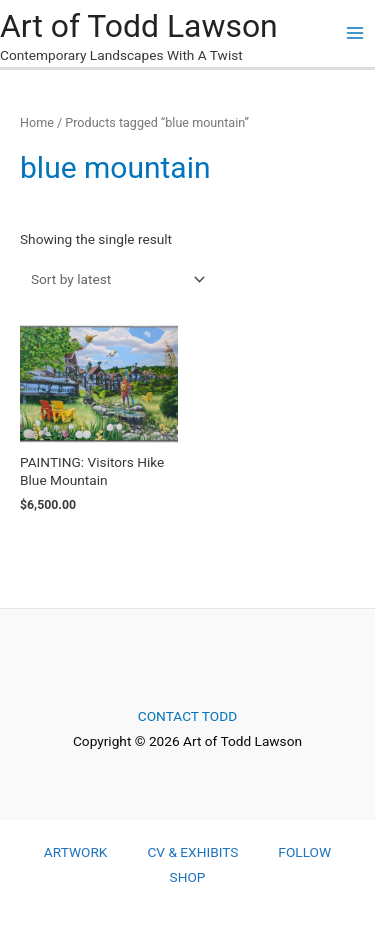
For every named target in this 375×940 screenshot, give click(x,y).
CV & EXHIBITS (192, 852)
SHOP (188, 877)
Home (37, 122)
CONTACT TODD (187, 716)
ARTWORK (76, 852)
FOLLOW (304, 852)
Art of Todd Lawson (139, 26)
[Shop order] (114, 279)
